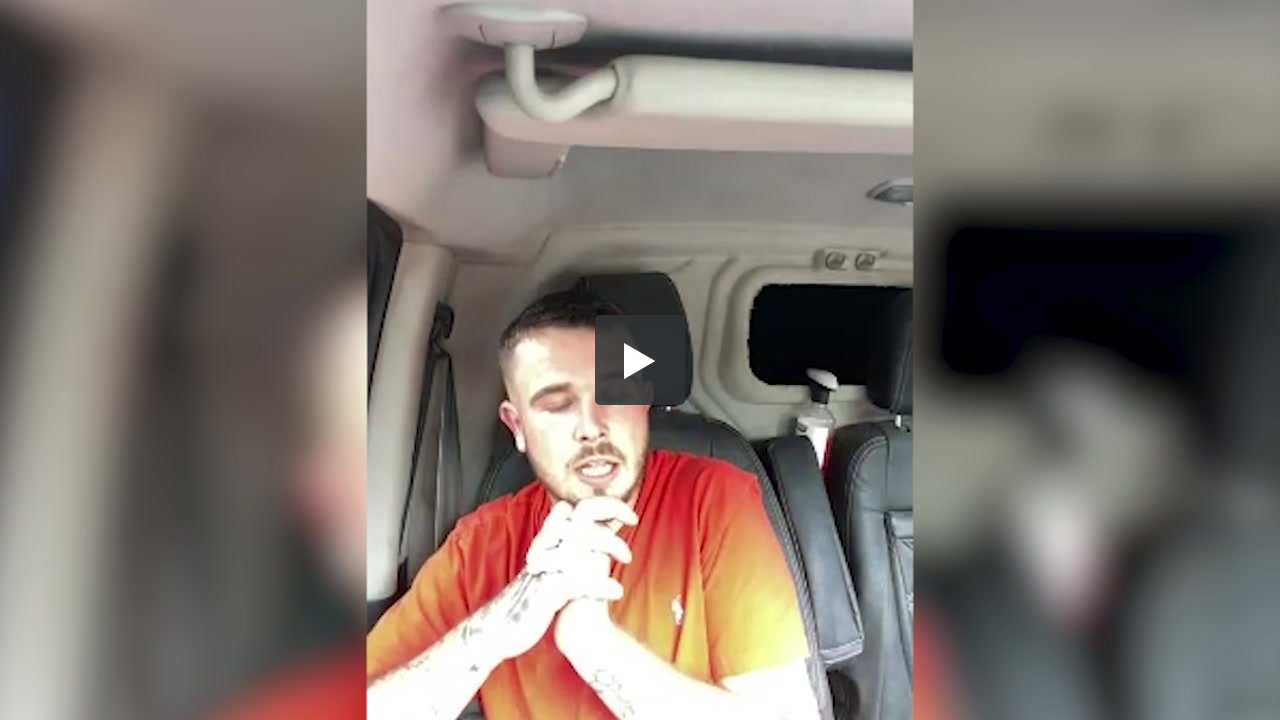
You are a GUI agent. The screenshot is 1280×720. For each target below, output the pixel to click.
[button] (640, 360)
